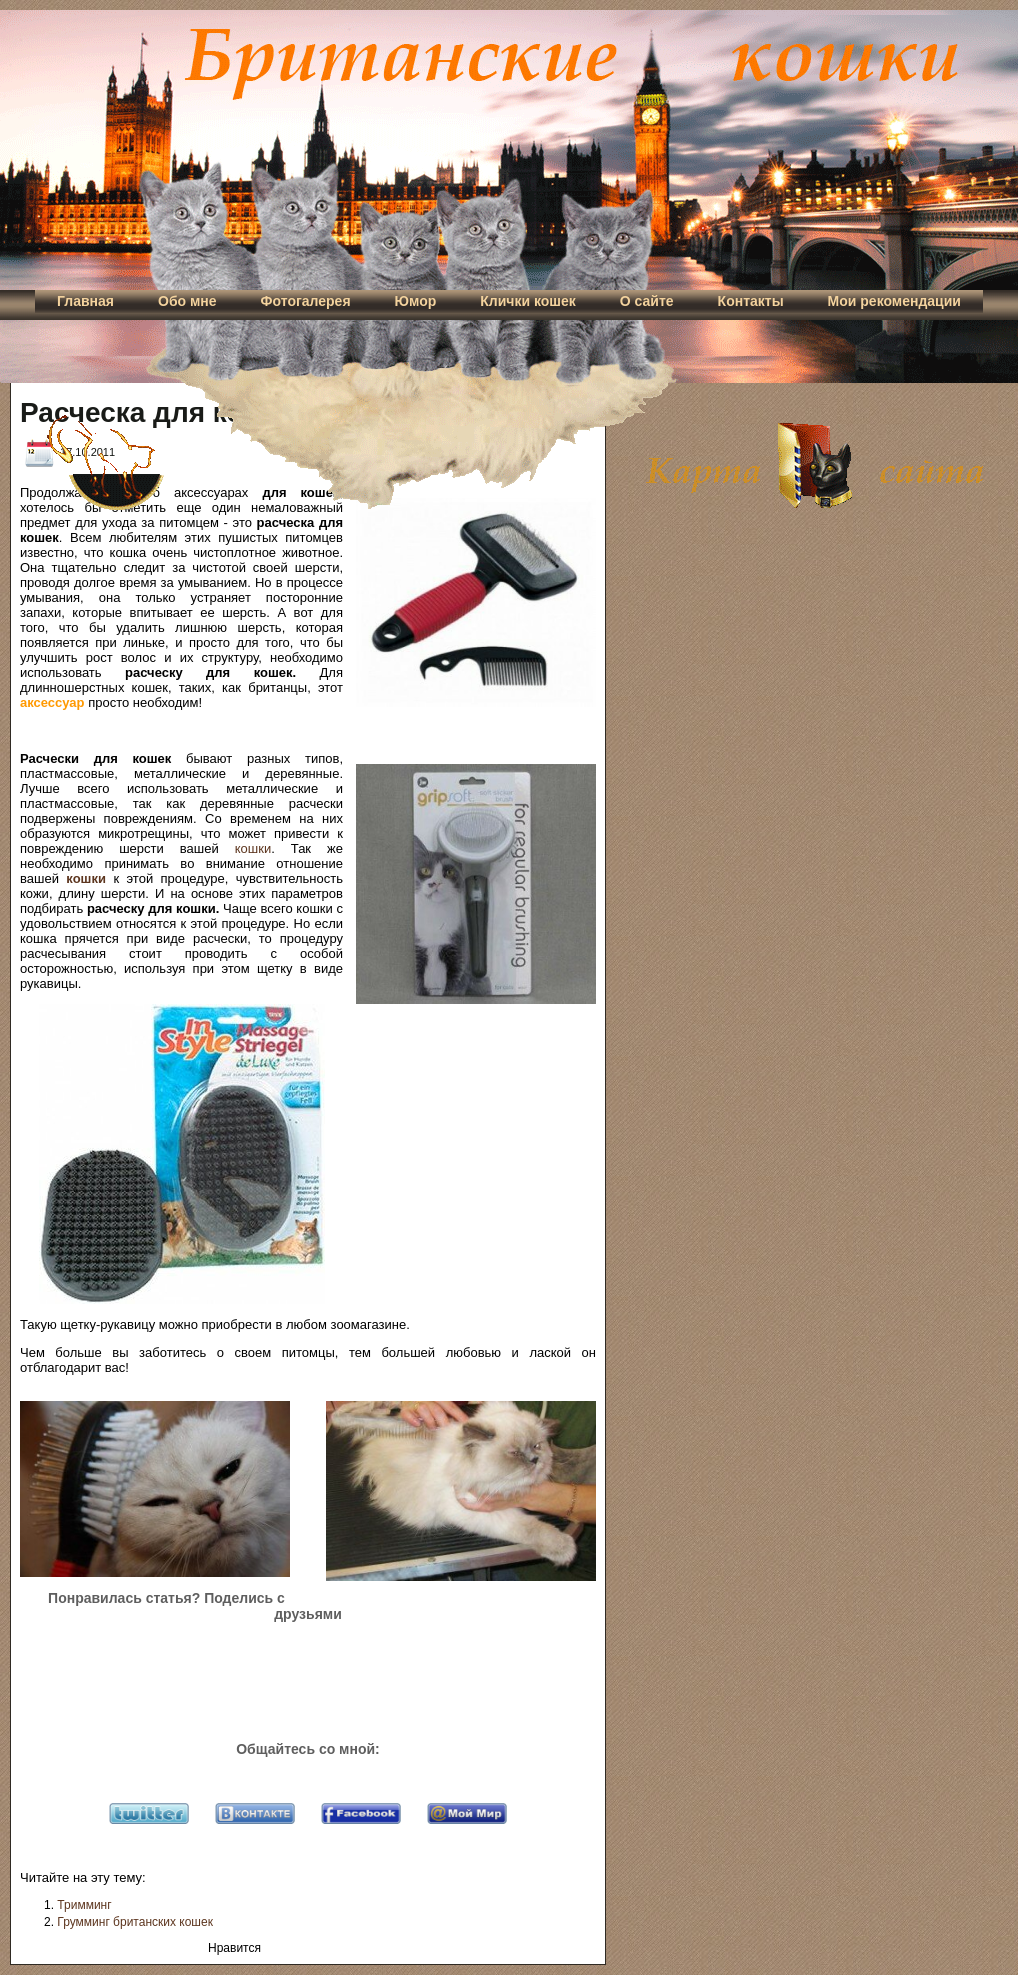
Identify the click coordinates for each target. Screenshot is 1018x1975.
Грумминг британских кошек (135, 1922)
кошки (253, 848)
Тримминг (84, 1905)
